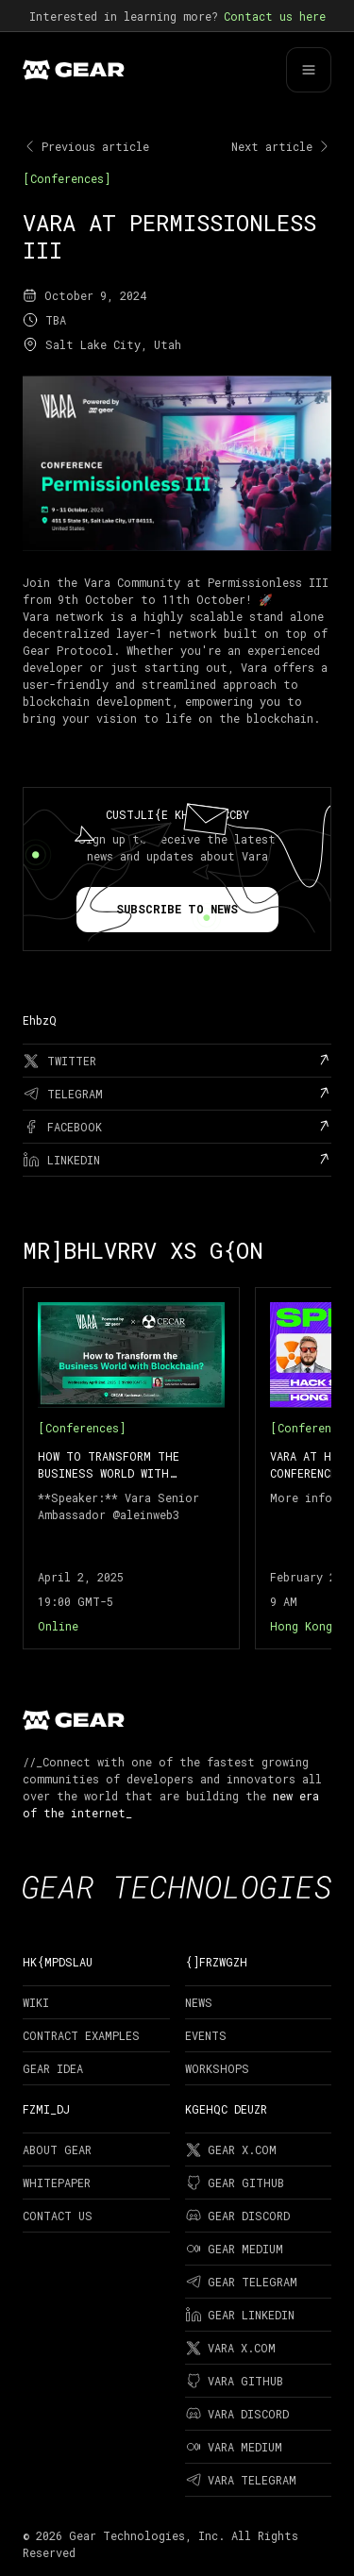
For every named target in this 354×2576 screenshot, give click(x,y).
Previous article (86, 146)
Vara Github (234, 2380)
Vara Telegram (240, 2479)
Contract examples (81, 2035)
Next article (281, 146)
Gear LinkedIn (240, 2314)
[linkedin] (177, 1160)
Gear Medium (234, 2248)
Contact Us (58, 2215)
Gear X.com (231, 2149)
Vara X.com (230, 2347)
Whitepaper (57, 2182)
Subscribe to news (177, 908)
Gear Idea (53, 2068)
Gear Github (234, 2182)
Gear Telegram (241, 2281)
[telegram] (177, 1094)
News (198, 2002)
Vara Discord (237, 2413)
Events (206, 2035)
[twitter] (177, 1061)
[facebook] (177, 1127)
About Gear (57, 2149)
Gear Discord (237, 2215)
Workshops (217, 2068)
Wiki (36, 2002)
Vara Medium (233, 2446)
